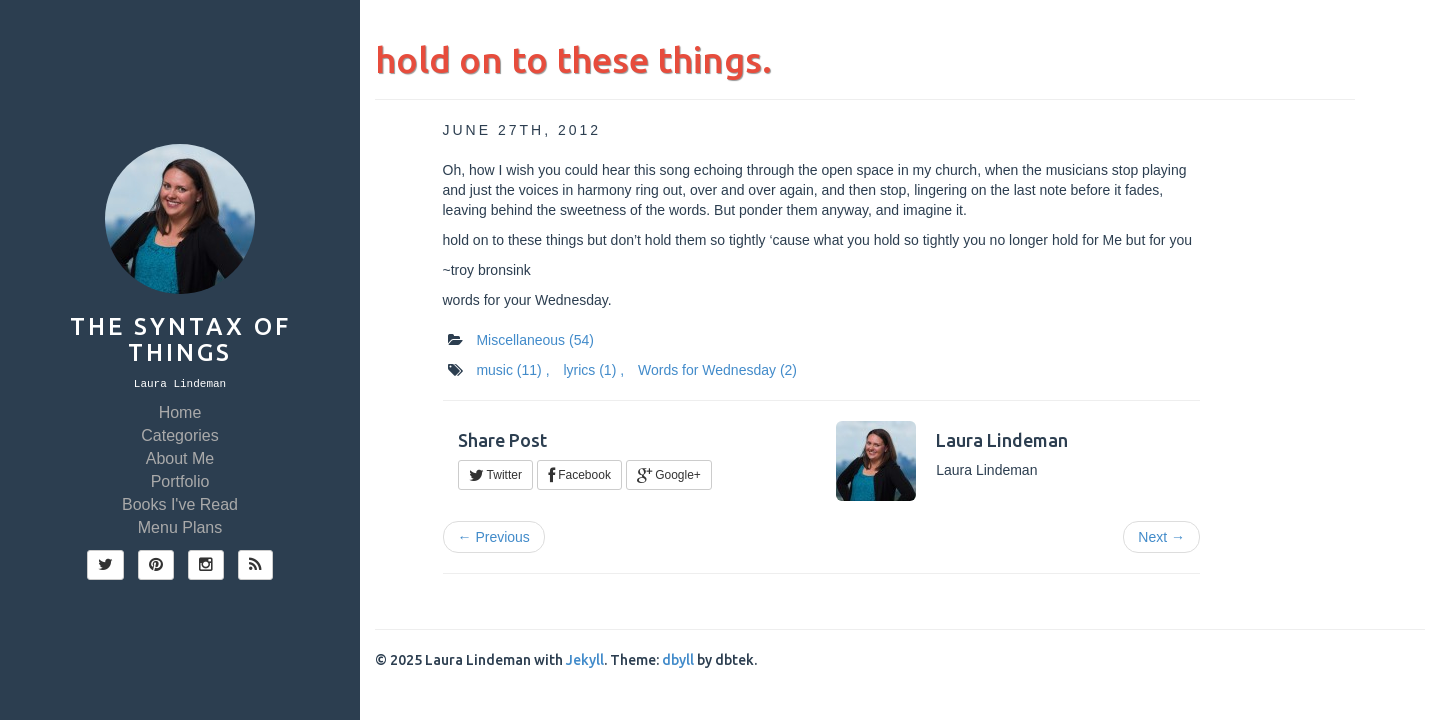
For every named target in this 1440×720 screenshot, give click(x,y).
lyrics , (593, 370)
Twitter (495, 475)
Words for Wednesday (717, 370)
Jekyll (585, 660)
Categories (179, 435)
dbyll (678, 660)
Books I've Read (180, 504)
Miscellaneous (535, 340)
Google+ (669, 475)
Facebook (579, 475)
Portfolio (180, 481)
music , (512, 370)
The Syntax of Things (180, 339)
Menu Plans (180, 527)
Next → (1161, 537)
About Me (180, 458)
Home (180, 412)
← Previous (494, 537)
